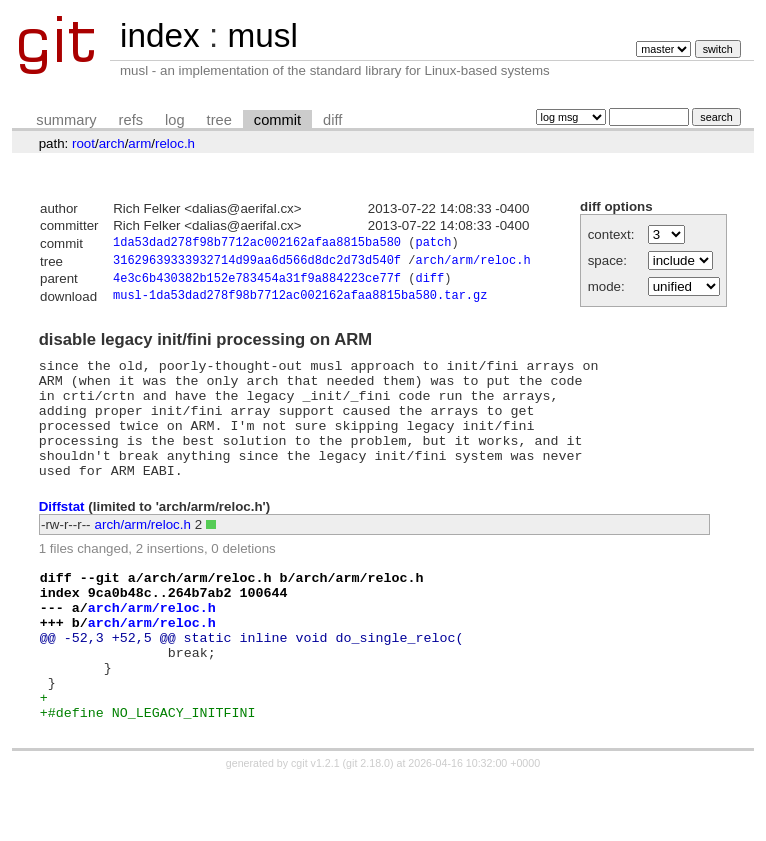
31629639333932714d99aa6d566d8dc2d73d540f (257, 263)
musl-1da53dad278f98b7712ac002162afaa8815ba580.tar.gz (300, 302)
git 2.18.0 (368, 823)
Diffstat (62, 536)
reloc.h (175, 143)
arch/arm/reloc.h (472, 263)
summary (66, 120)
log (175, 120)
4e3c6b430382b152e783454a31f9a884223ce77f (257, 283)
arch (112, 143)
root (83, 143)
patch (433, 244)
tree (219, 120)
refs (131, 120)
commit (277, 120)
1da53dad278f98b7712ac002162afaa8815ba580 (257, 244)
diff (332, 120)
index (160, 35)
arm (139, 143)
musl (262, 35)
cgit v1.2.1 (315, 823)
